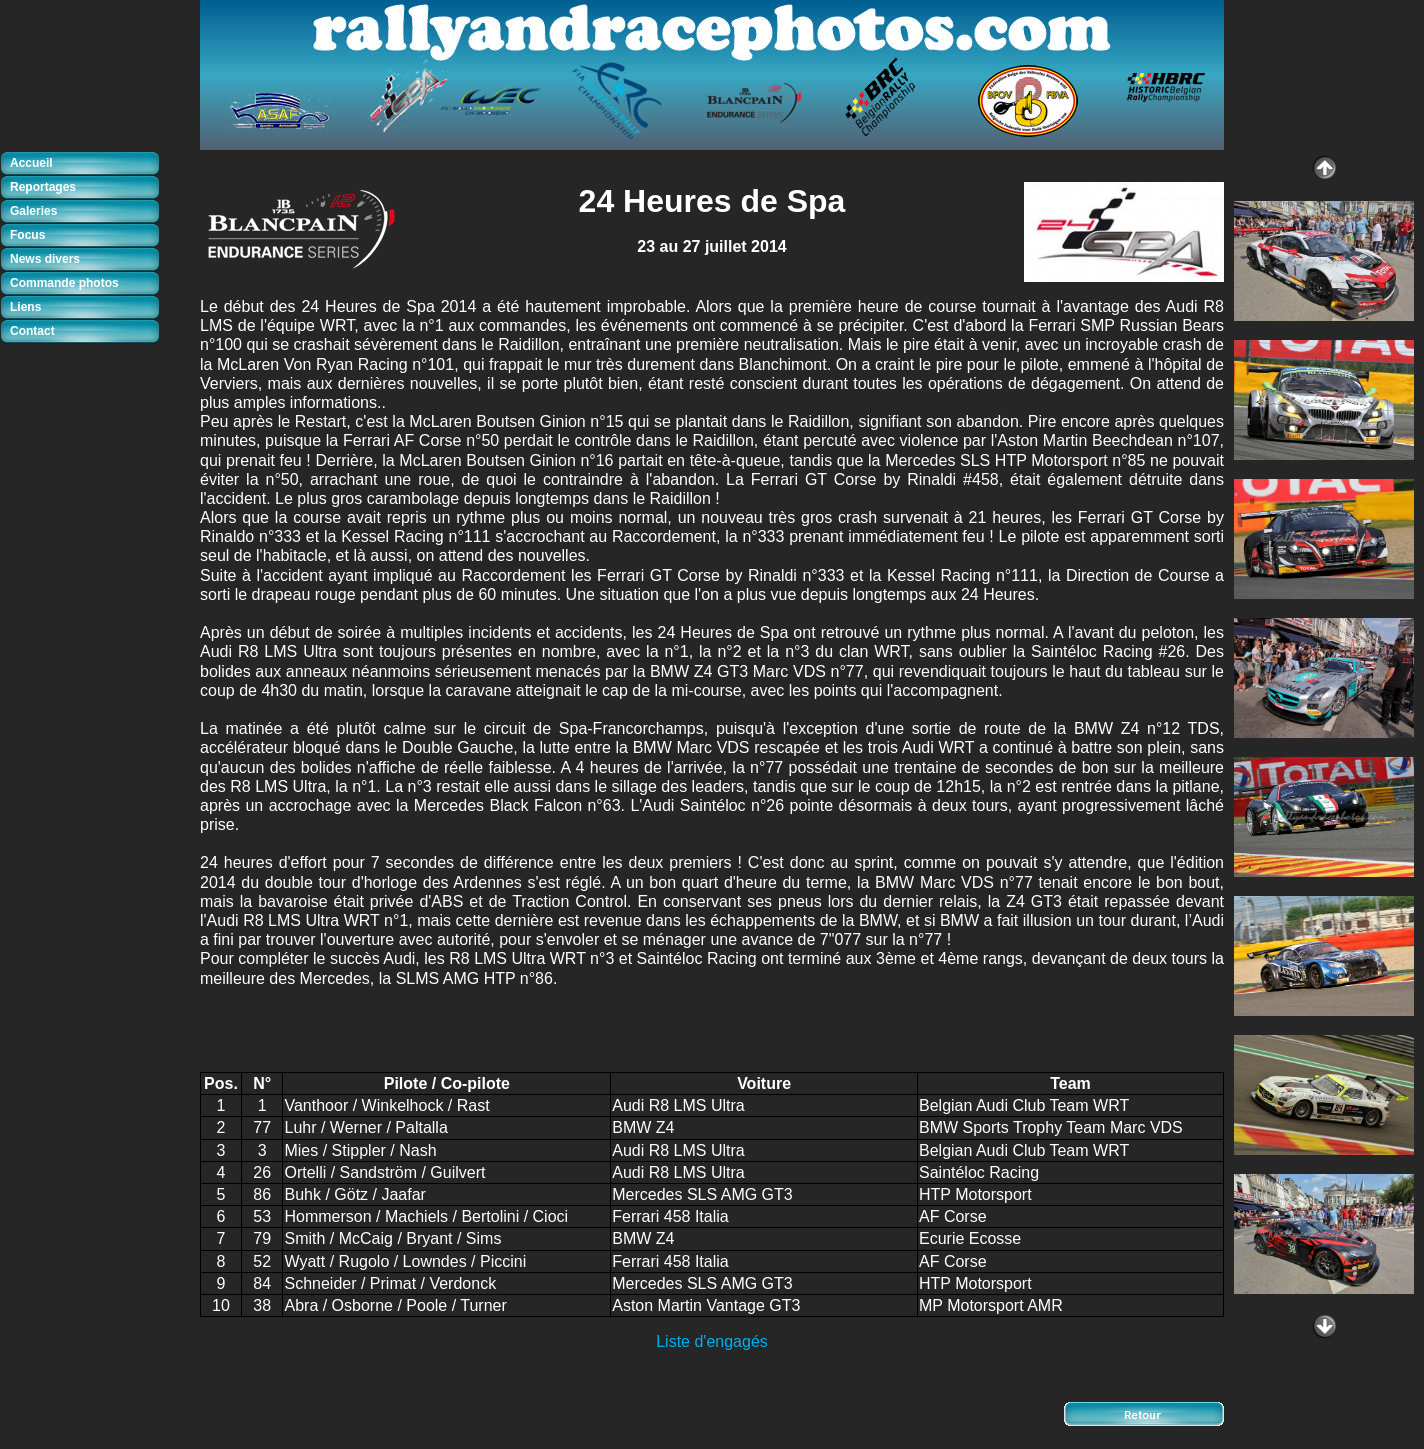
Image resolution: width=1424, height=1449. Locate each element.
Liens (25, 307)
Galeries (33, 211)
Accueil (31, 163)
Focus (27, 235)
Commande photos (64, 283)
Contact (32, 331)
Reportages (43, 187)
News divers (45, 259)
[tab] (85, 164)
